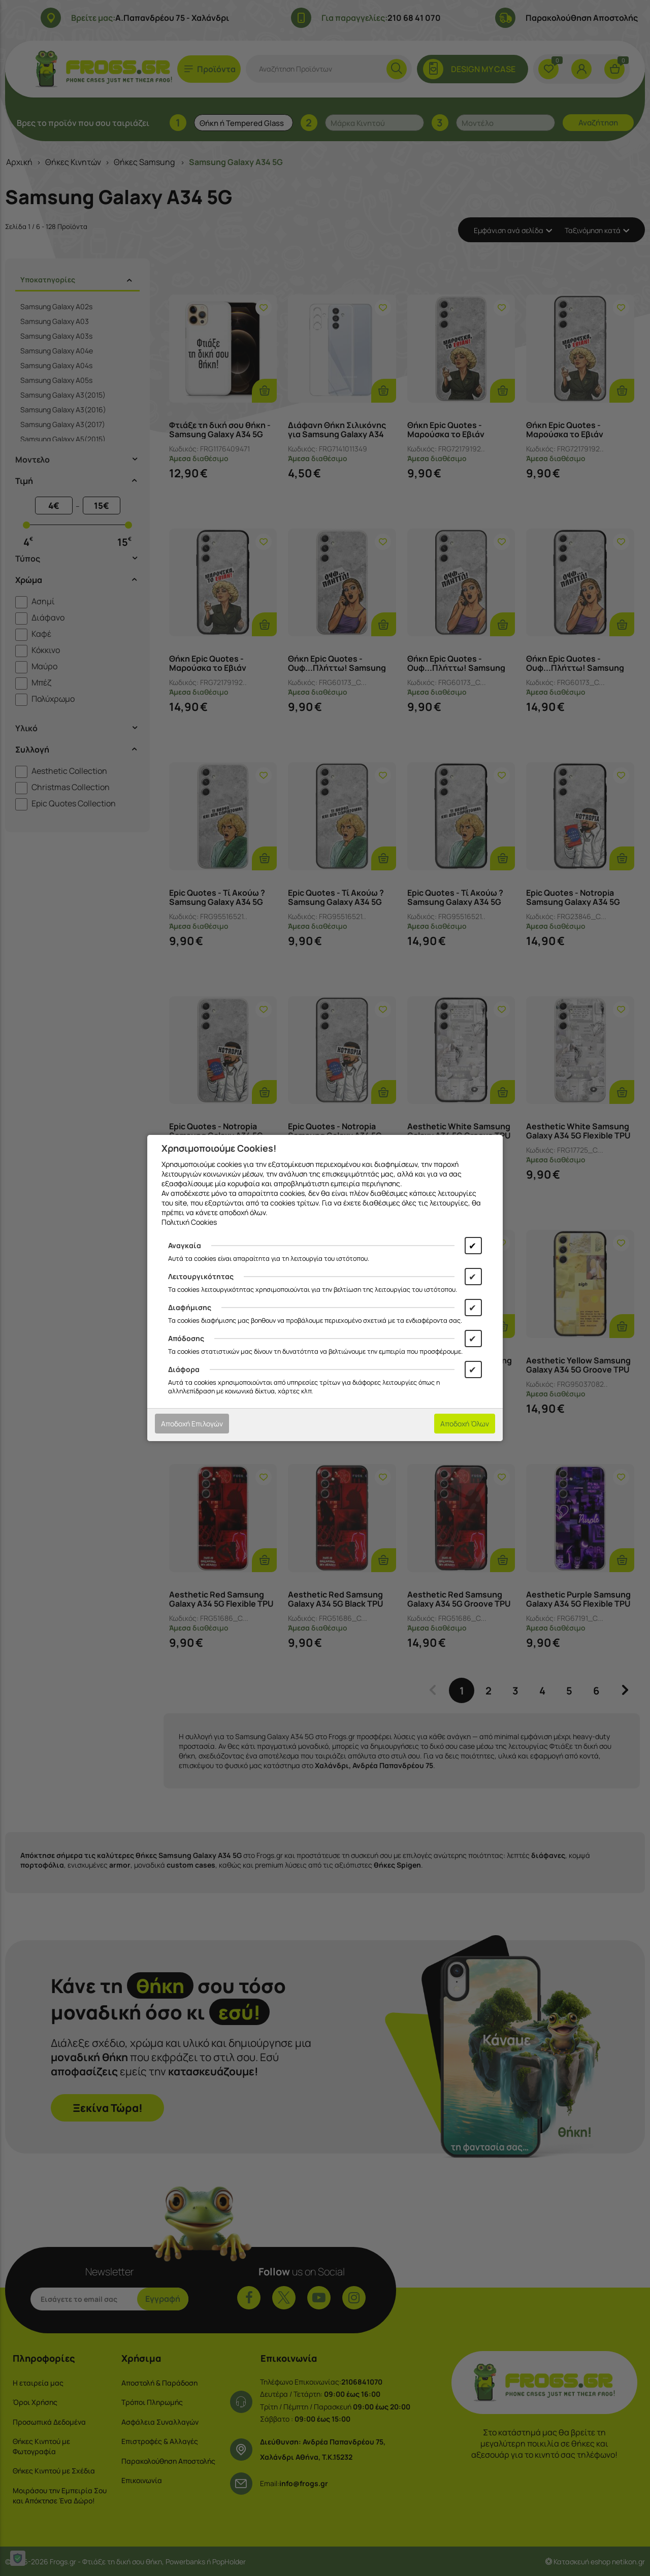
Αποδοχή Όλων (464, 1423)
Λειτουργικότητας (201, 1276)
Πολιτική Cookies (189, 1222)
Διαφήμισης (189, 1307)
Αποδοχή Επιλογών (192, 1423)
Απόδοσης (186, 1338)
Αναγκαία (184, 1245)
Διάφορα (184, 1369)
